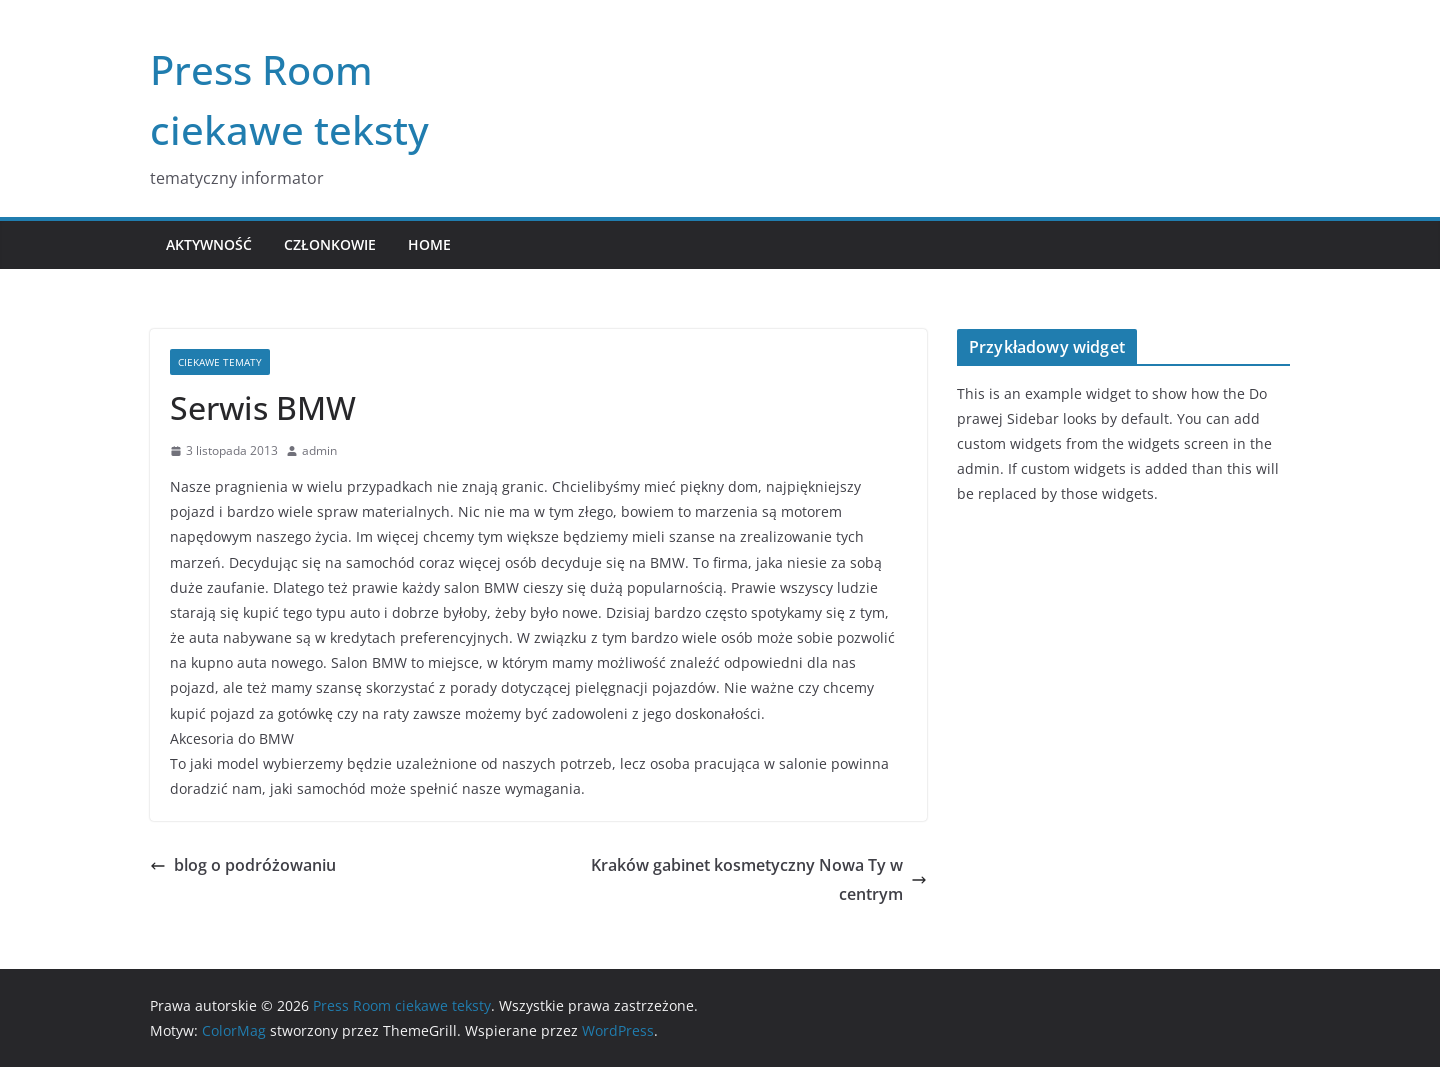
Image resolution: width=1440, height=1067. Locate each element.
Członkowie (330, 244)
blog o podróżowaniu (243, 865)
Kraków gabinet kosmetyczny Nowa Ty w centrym (759, 879)
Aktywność (209, 244)
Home (429, 244)
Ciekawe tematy (220, 362)
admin (319, 450)
